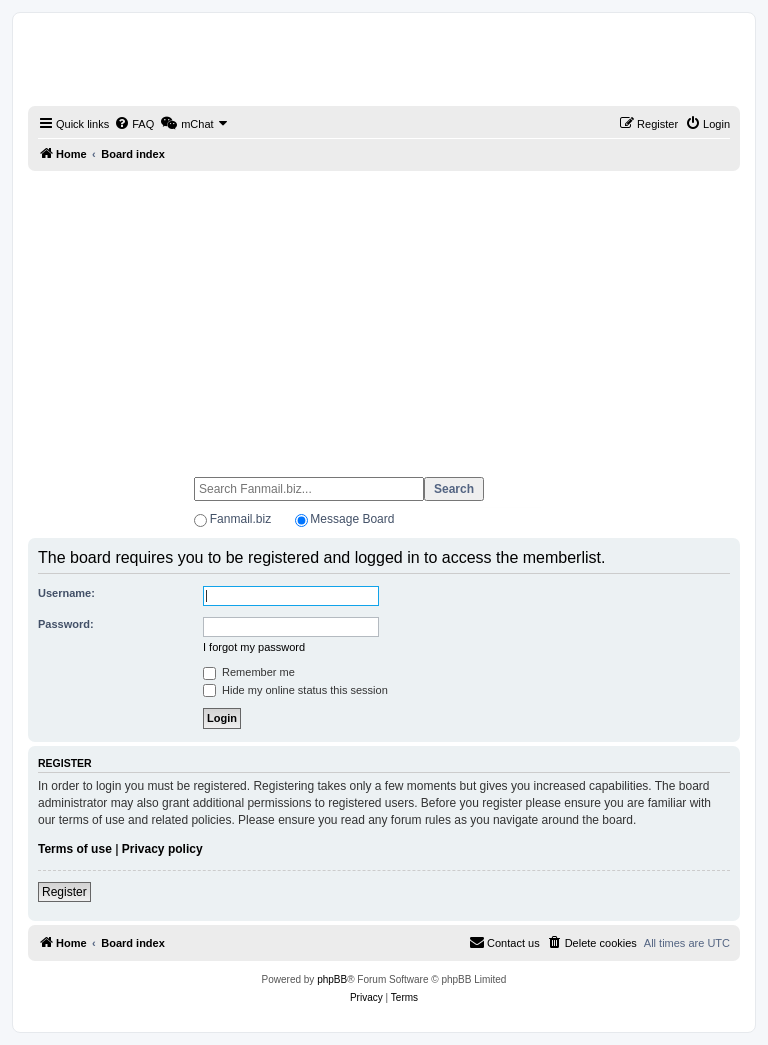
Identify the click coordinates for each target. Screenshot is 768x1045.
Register (64, 892)
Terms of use (75, 849)
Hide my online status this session (295, 690)
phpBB (332, 979)
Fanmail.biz (240, 519)
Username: (66, 593)
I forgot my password (254, 647)
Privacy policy (162, 849)
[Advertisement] (384, 315)
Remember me (249, 672)
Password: (66, 624)
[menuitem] (134, 124)
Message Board (352, 519)
